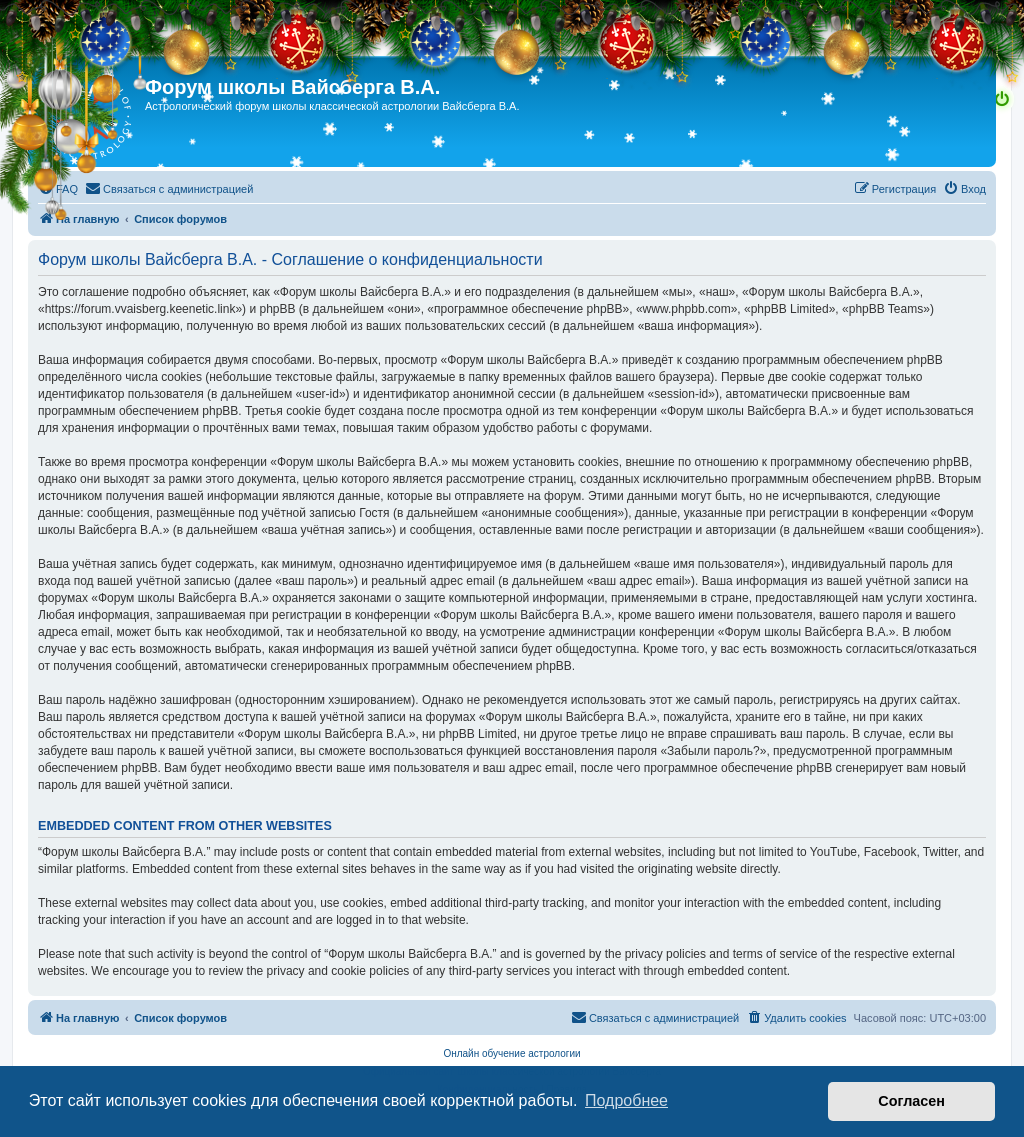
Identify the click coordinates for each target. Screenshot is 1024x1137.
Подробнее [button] (626, 1100)
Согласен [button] (911, 1101)
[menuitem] (58, 189)
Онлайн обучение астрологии (511, 1053)
